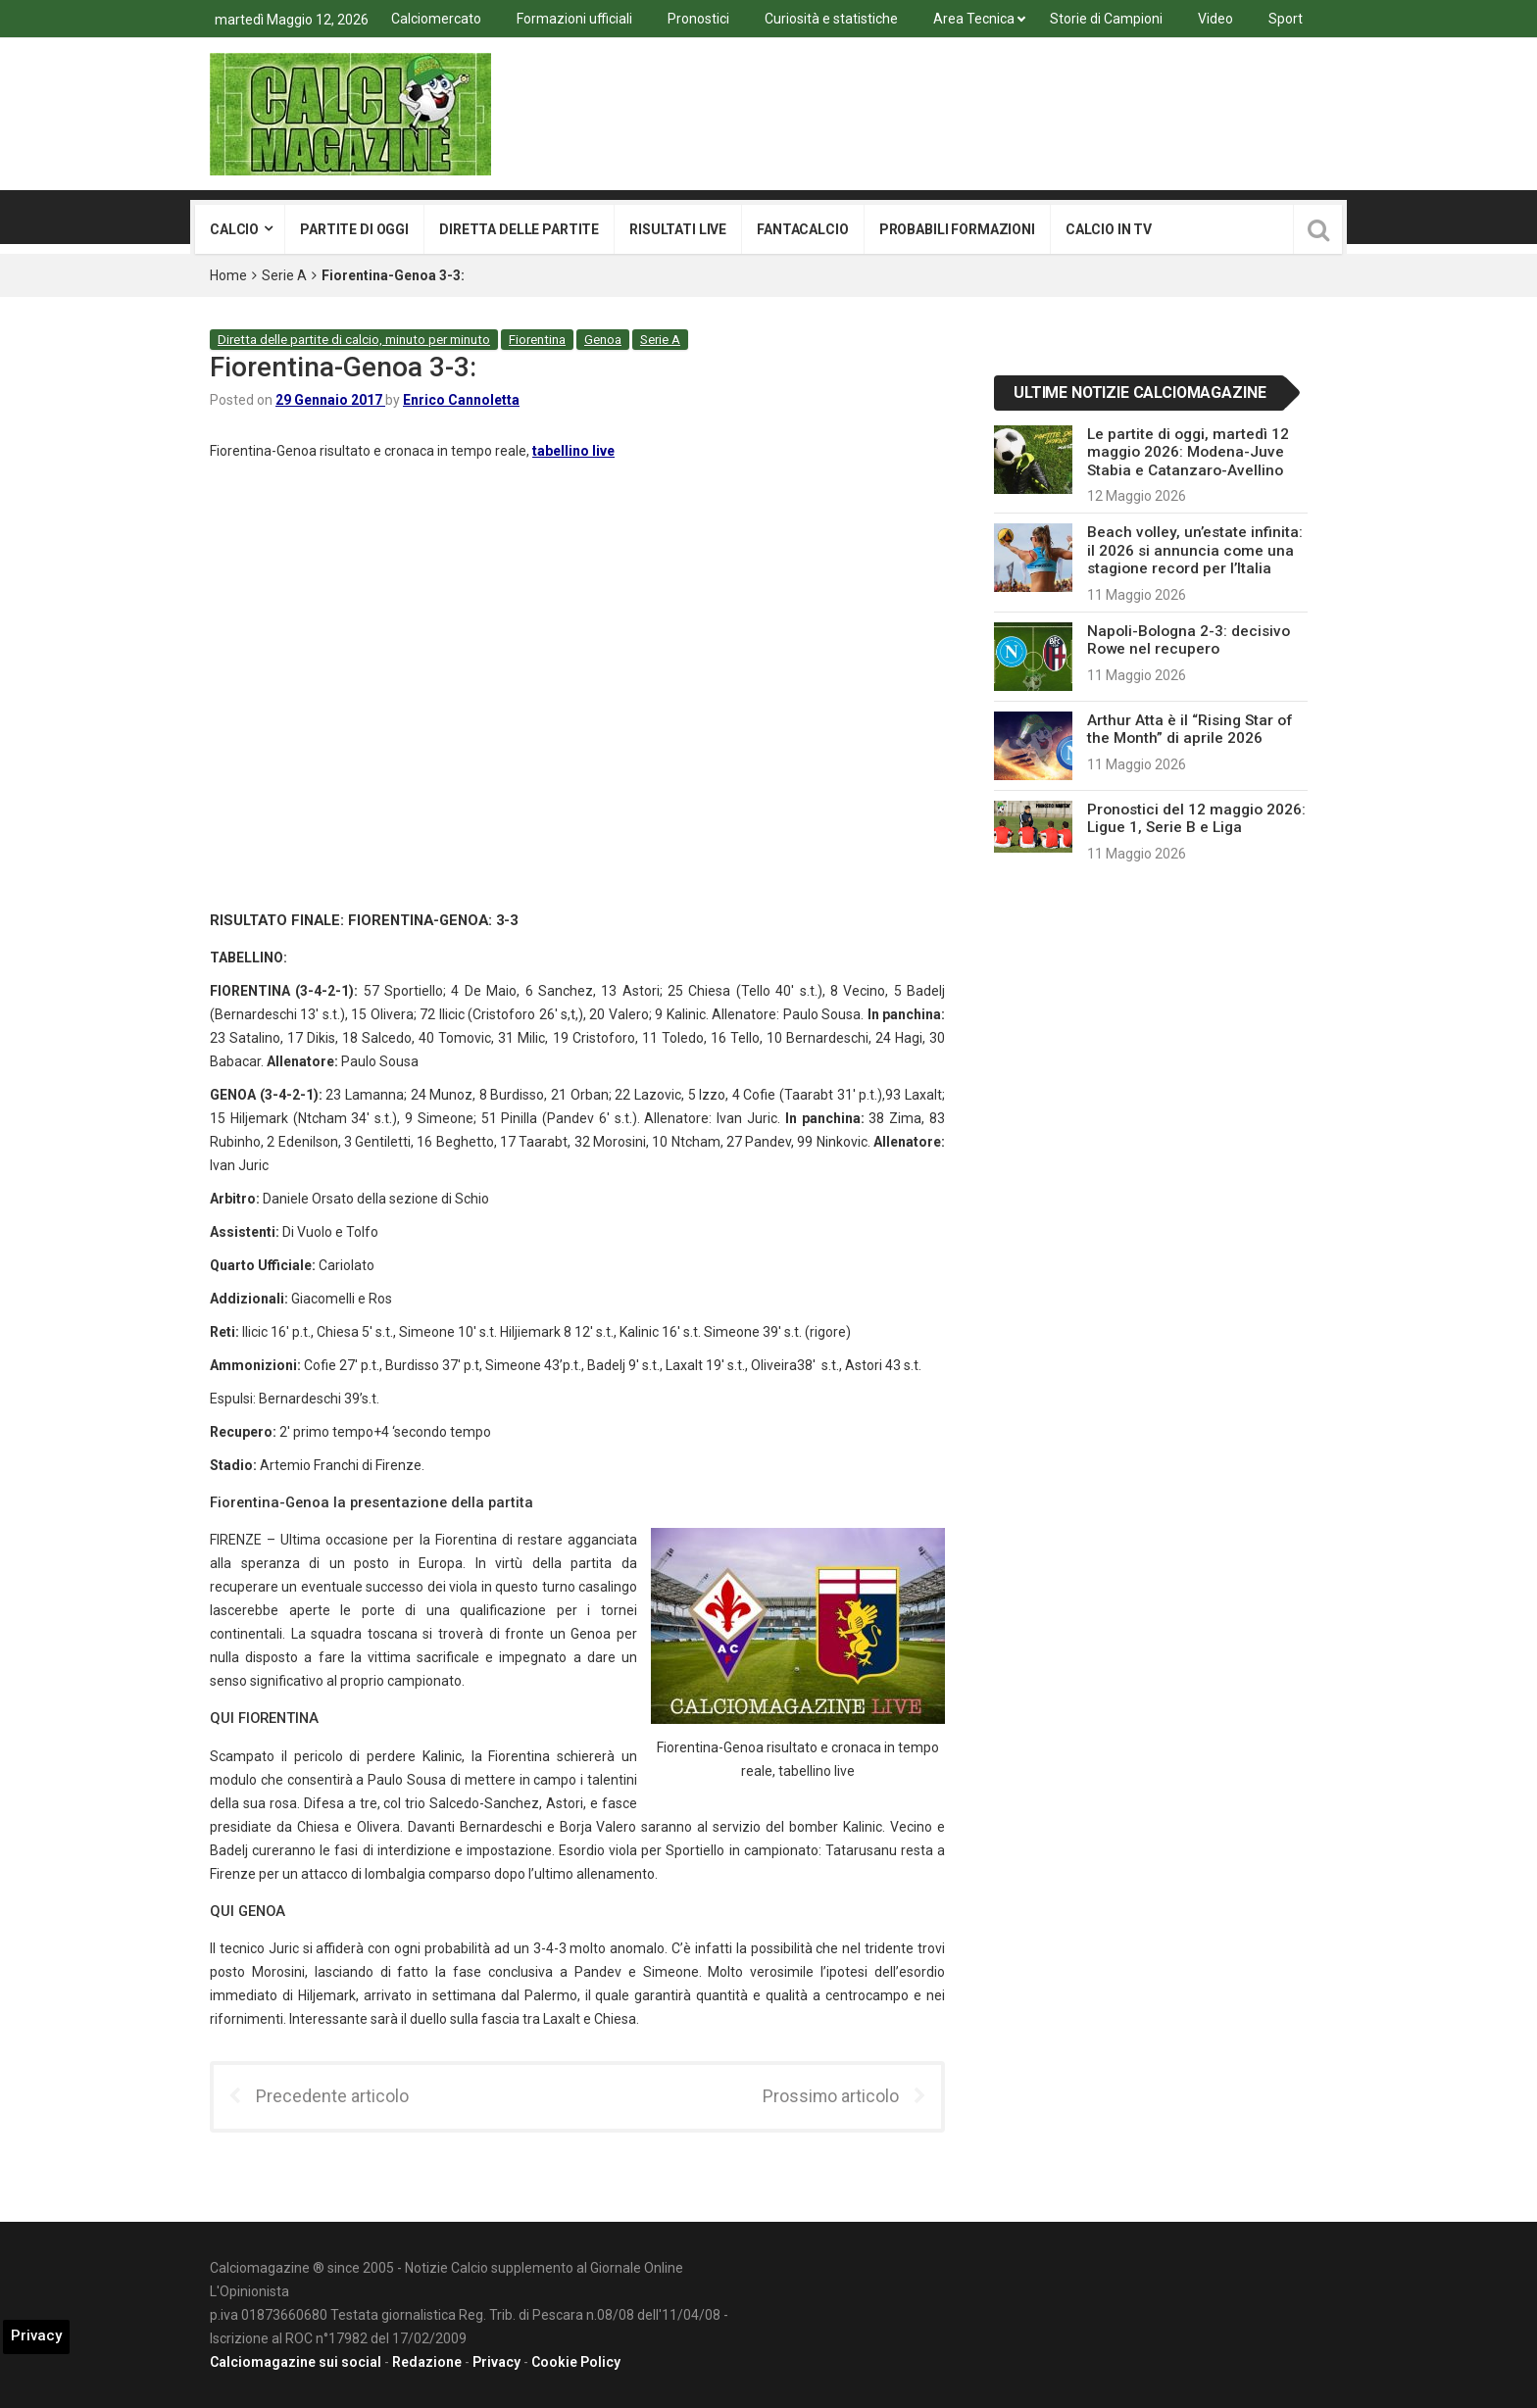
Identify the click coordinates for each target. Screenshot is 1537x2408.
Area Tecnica (974, 18)
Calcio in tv (1109, 229)
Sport (1285, 18)
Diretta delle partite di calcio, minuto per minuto (354, 339)
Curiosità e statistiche (831, 18)
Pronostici (698, 18)
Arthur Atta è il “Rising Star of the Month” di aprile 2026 (1190, 729)
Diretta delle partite (519, 229)
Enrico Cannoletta (461, 400)
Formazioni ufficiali (574, 18)
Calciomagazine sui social (295, 2362)
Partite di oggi (354, 229)
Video (1215, 18)
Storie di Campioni (1106, 18)
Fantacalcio (802, 229)
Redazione (427, 2362)
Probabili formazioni (957, 229)
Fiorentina (537, 339)
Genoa (602, 339)
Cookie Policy (575, 2362)
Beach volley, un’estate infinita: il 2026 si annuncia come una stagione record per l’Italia (1195, 550)
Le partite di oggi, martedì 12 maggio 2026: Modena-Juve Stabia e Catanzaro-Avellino (1188, 452)
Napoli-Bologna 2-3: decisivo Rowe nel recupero (1188, 640)
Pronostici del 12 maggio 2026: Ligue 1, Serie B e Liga (1196, 818)
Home (228, 275)
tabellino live (573, 451)
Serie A (284, 275)
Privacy (496, 2362)
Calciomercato (436, 18)
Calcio (234, 229)
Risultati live (677, 229)
